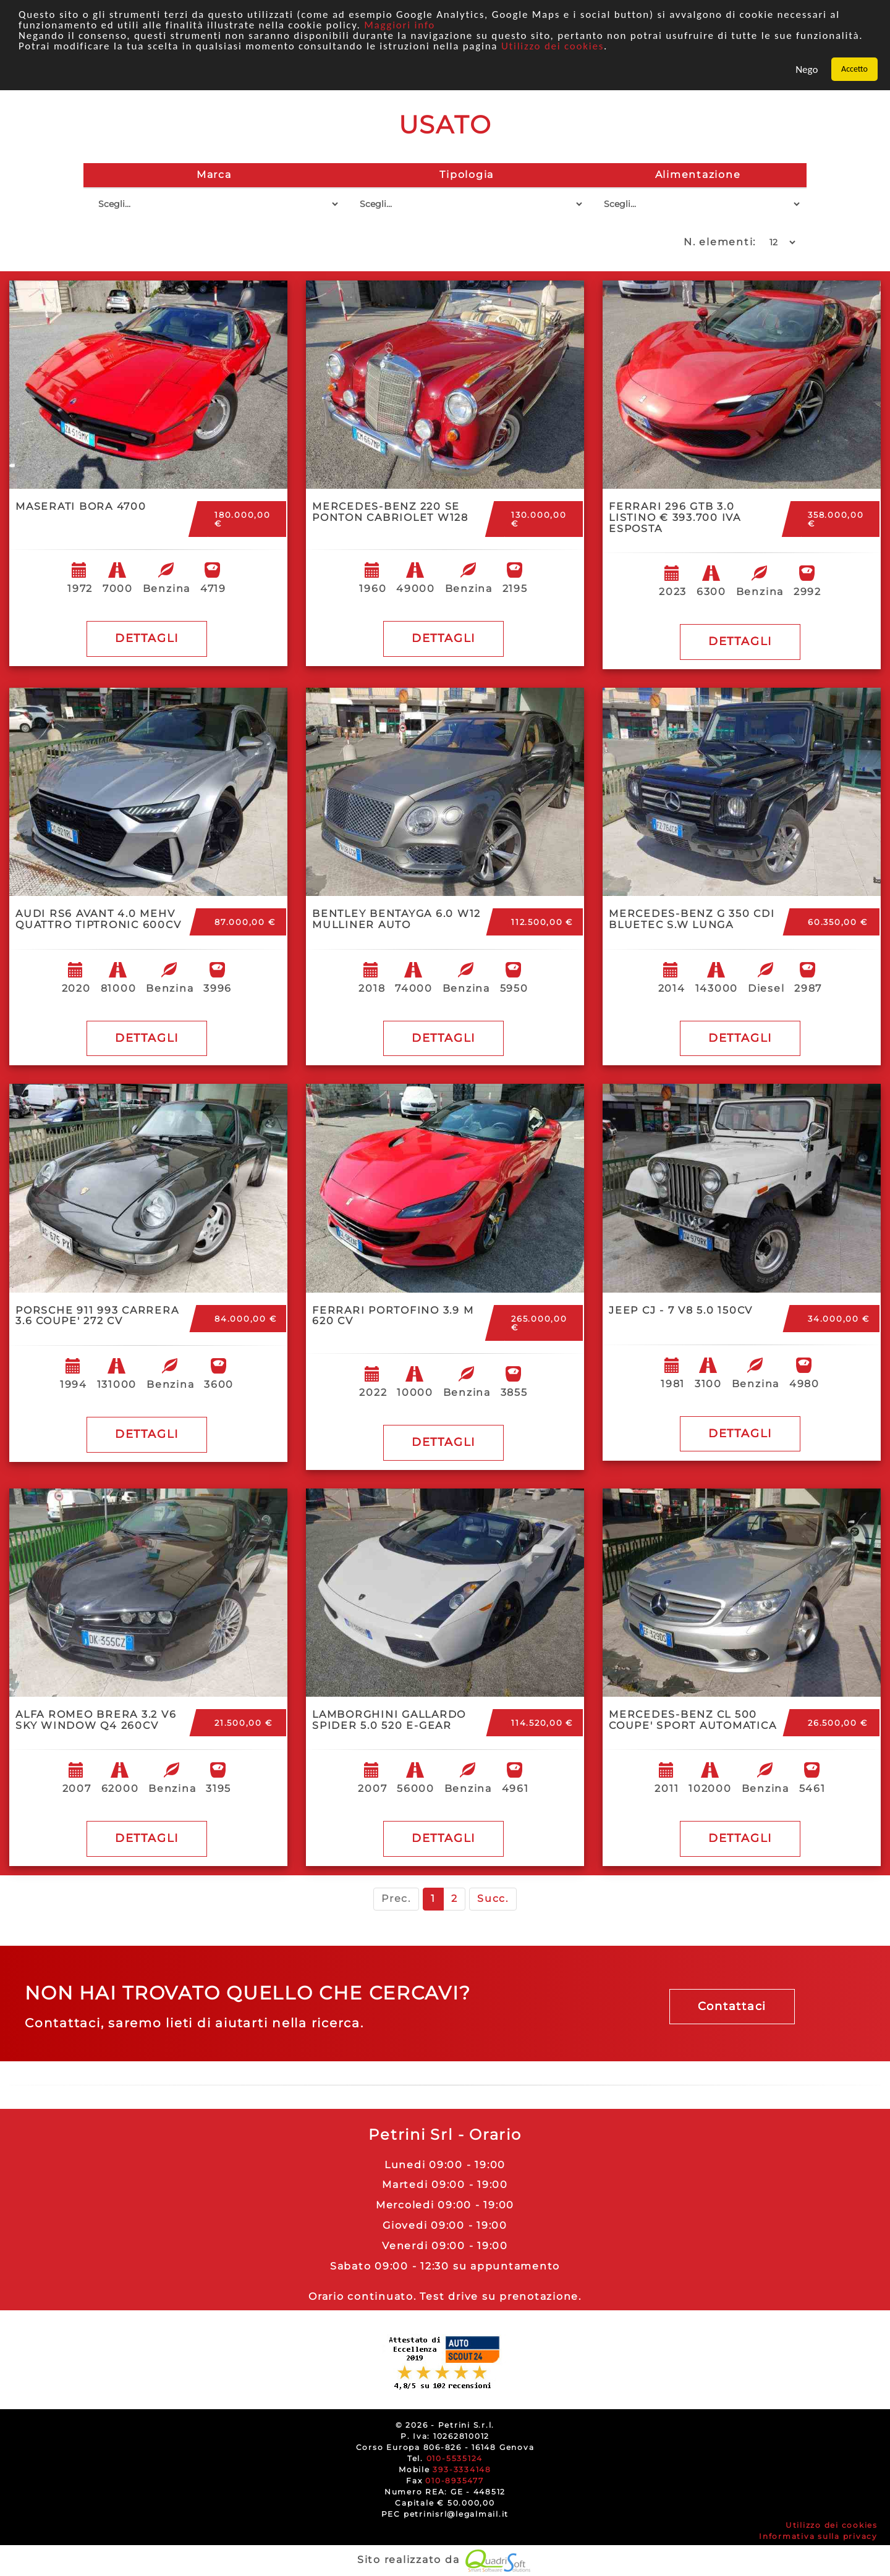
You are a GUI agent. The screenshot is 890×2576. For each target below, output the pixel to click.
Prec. (396, 1898)
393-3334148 (462, 2469)
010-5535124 (454, 2458)
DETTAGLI (147, 638)
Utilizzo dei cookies (552, 46)
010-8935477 (454, 2480)
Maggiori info (399, 25)
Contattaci (732, 2006)
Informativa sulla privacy (818, 2536)
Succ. (493, 1898)
